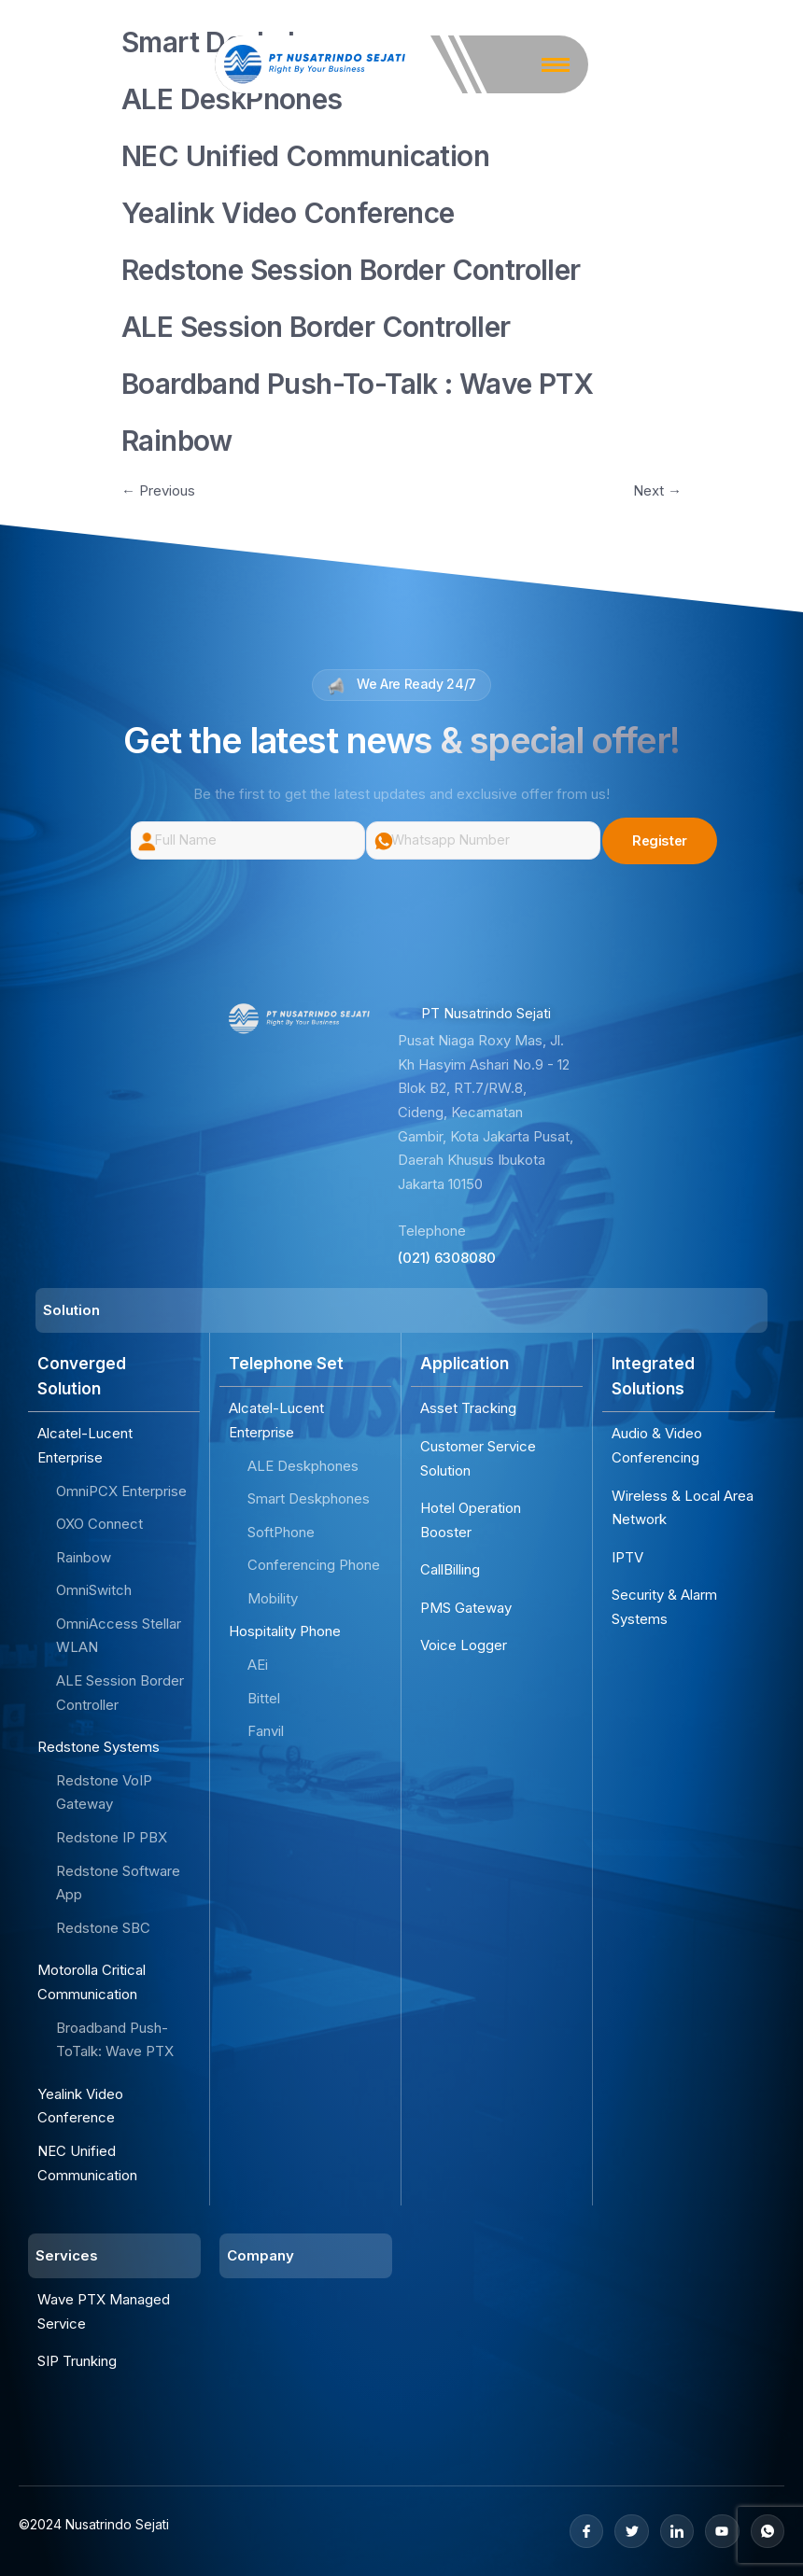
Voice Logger (463, 1646)
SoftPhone (281, 1532)
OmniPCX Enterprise (121, 1491)
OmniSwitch (94, 1590)
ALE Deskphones (303, 1466)
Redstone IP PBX (111, 1837)
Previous (158, 490)
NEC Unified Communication (305, 156)
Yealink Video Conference (288, 213)
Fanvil (265, 1731)
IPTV (627, 1557)
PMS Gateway (466, 1608)
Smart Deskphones (308, 1498)
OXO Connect (99, 1524)
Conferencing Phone (313, 1565)
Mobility (272, 1598)
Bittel (263, 1698)
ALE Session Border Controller (316, 326)
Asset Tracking (468, 1408)
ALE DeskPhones (232, 99)
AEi (257, 1664)
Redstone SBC (103, 1928)
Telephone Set (286, 1364)
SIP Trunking (77, 2361)
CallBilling (450, 1569)
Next (657, 490)
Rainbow (176, 440)
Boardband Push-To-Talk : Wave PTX (357, 383)
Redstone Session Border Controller (351, 270)
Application (464, 1364)
